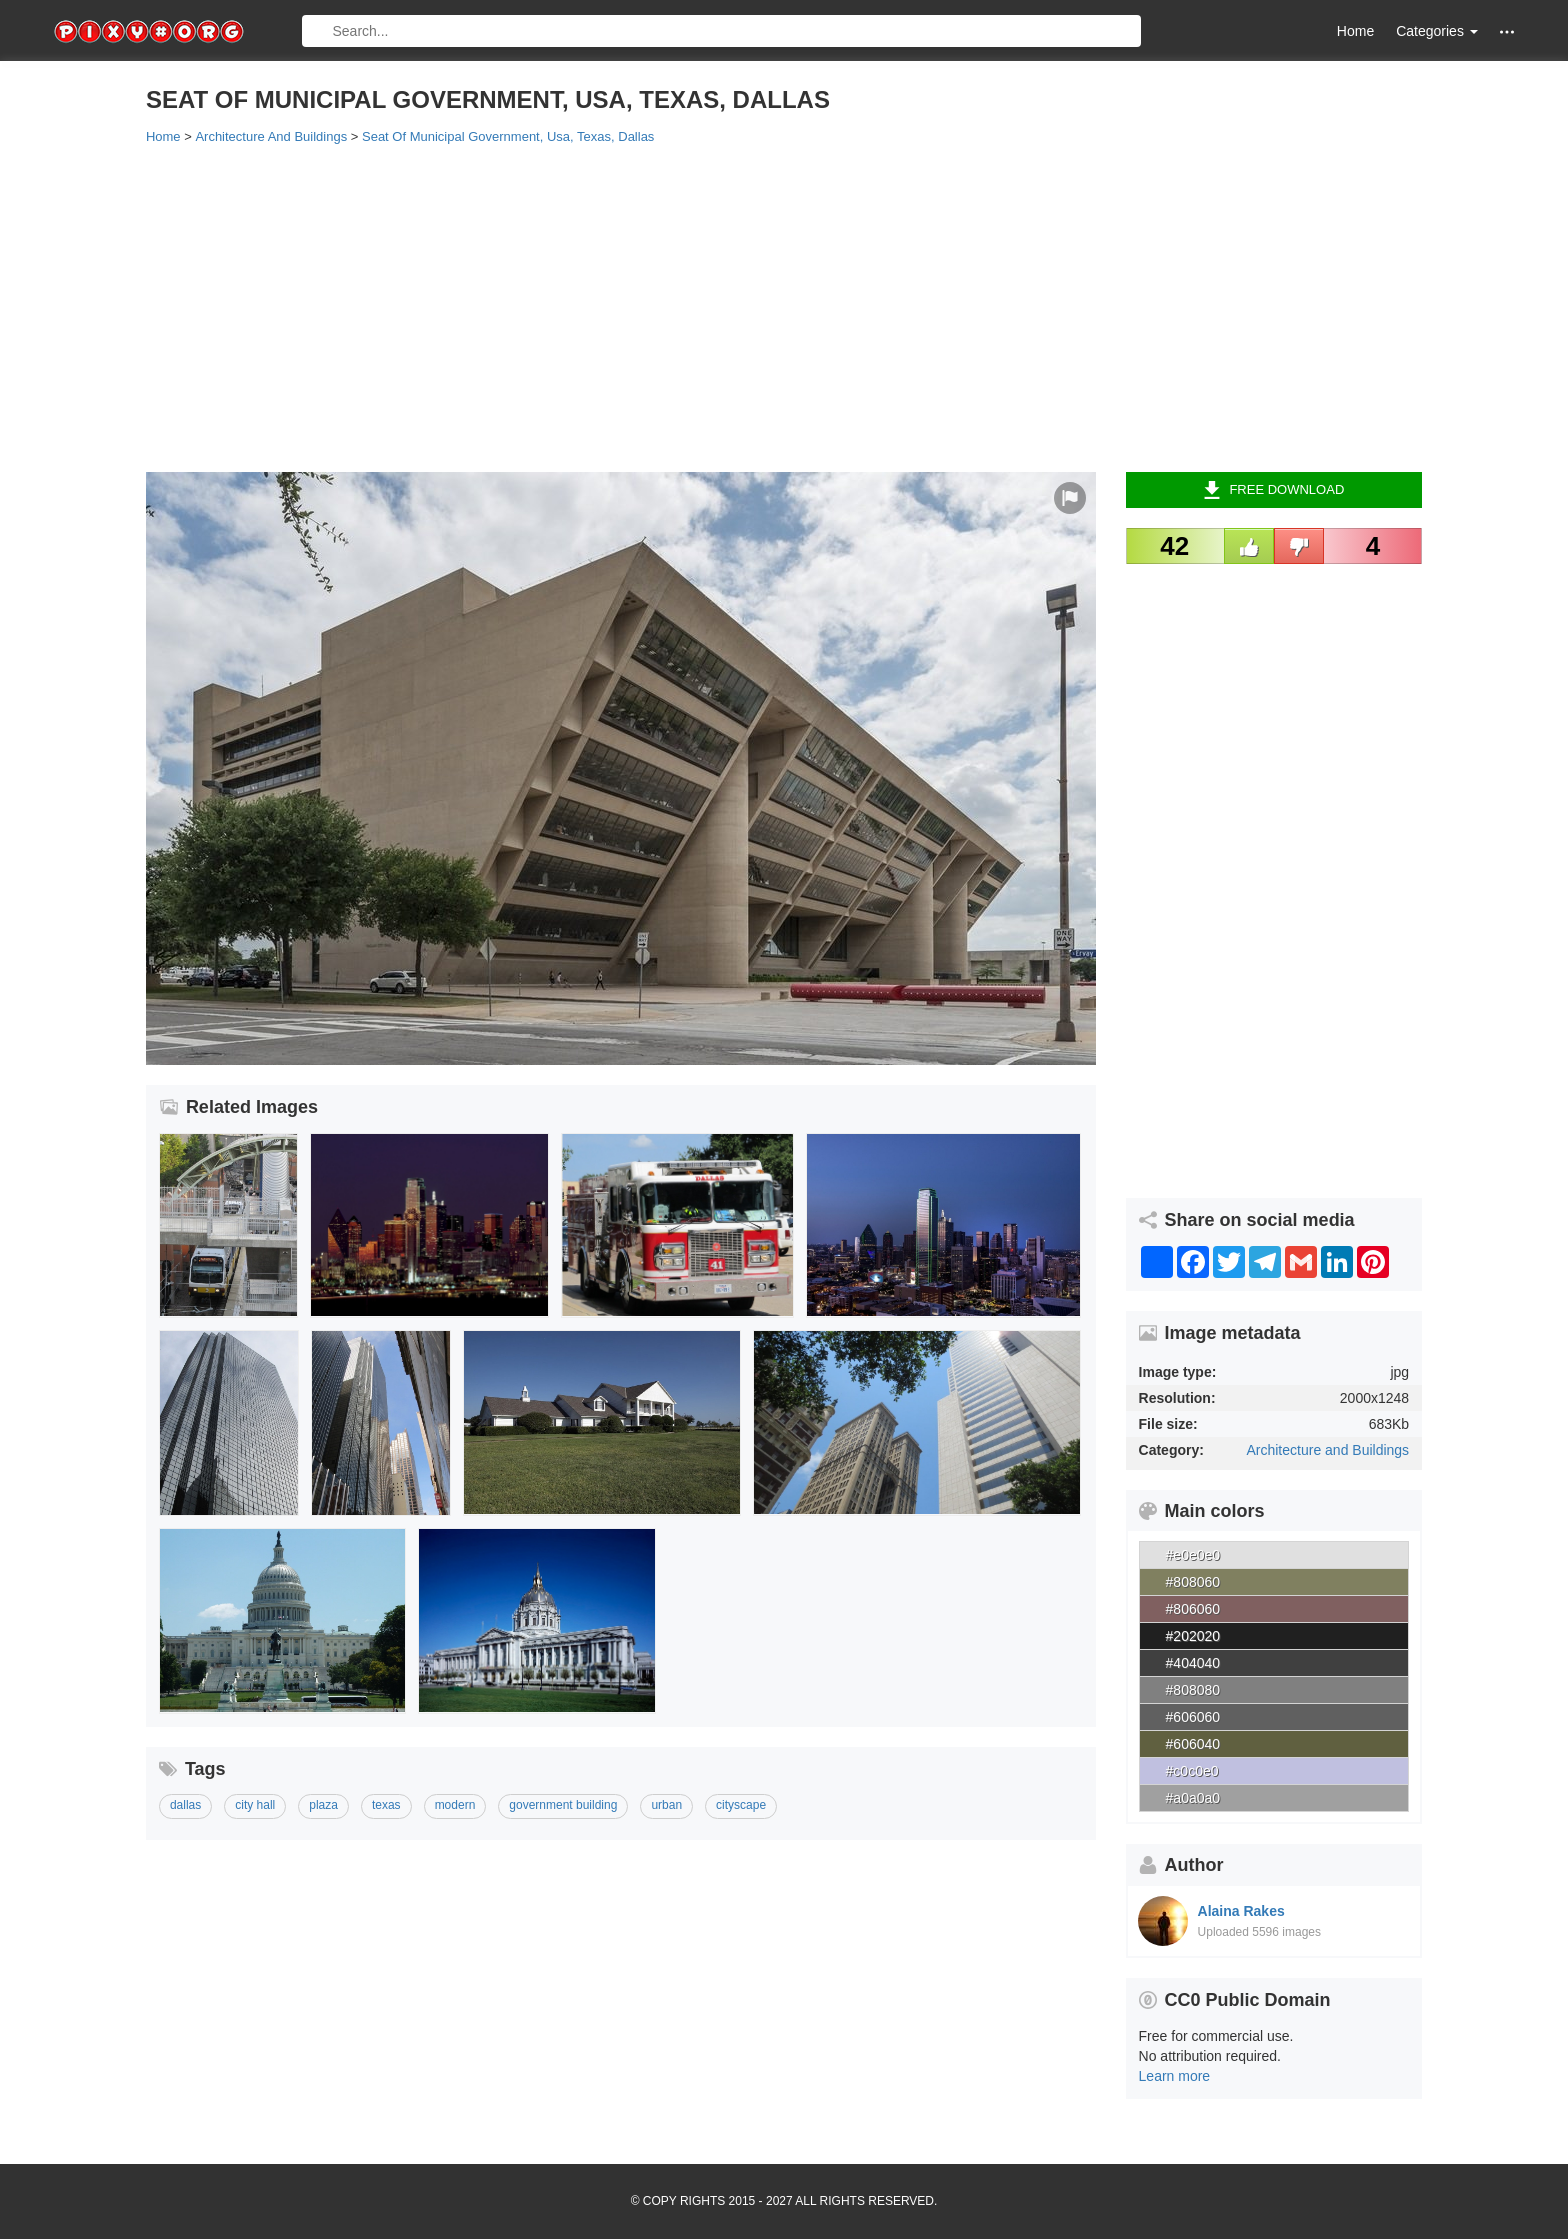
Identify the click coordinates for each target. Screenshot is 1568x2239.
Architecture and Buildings (1327, 1450)
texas (386, 1805)
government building (563, 1805)
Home (1355, 31)
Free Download (1273, 490)
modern (455, 1805)
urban (666, 1805)
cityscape (741, 1805)
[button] (1507, 31)
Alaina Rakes (1241, 1911)
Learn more (1175, 2076)
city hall (255, 1805)
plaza (323, 1805)
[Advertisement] (746, 307)
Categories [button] (1437, 31)
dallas (185, 1805)
